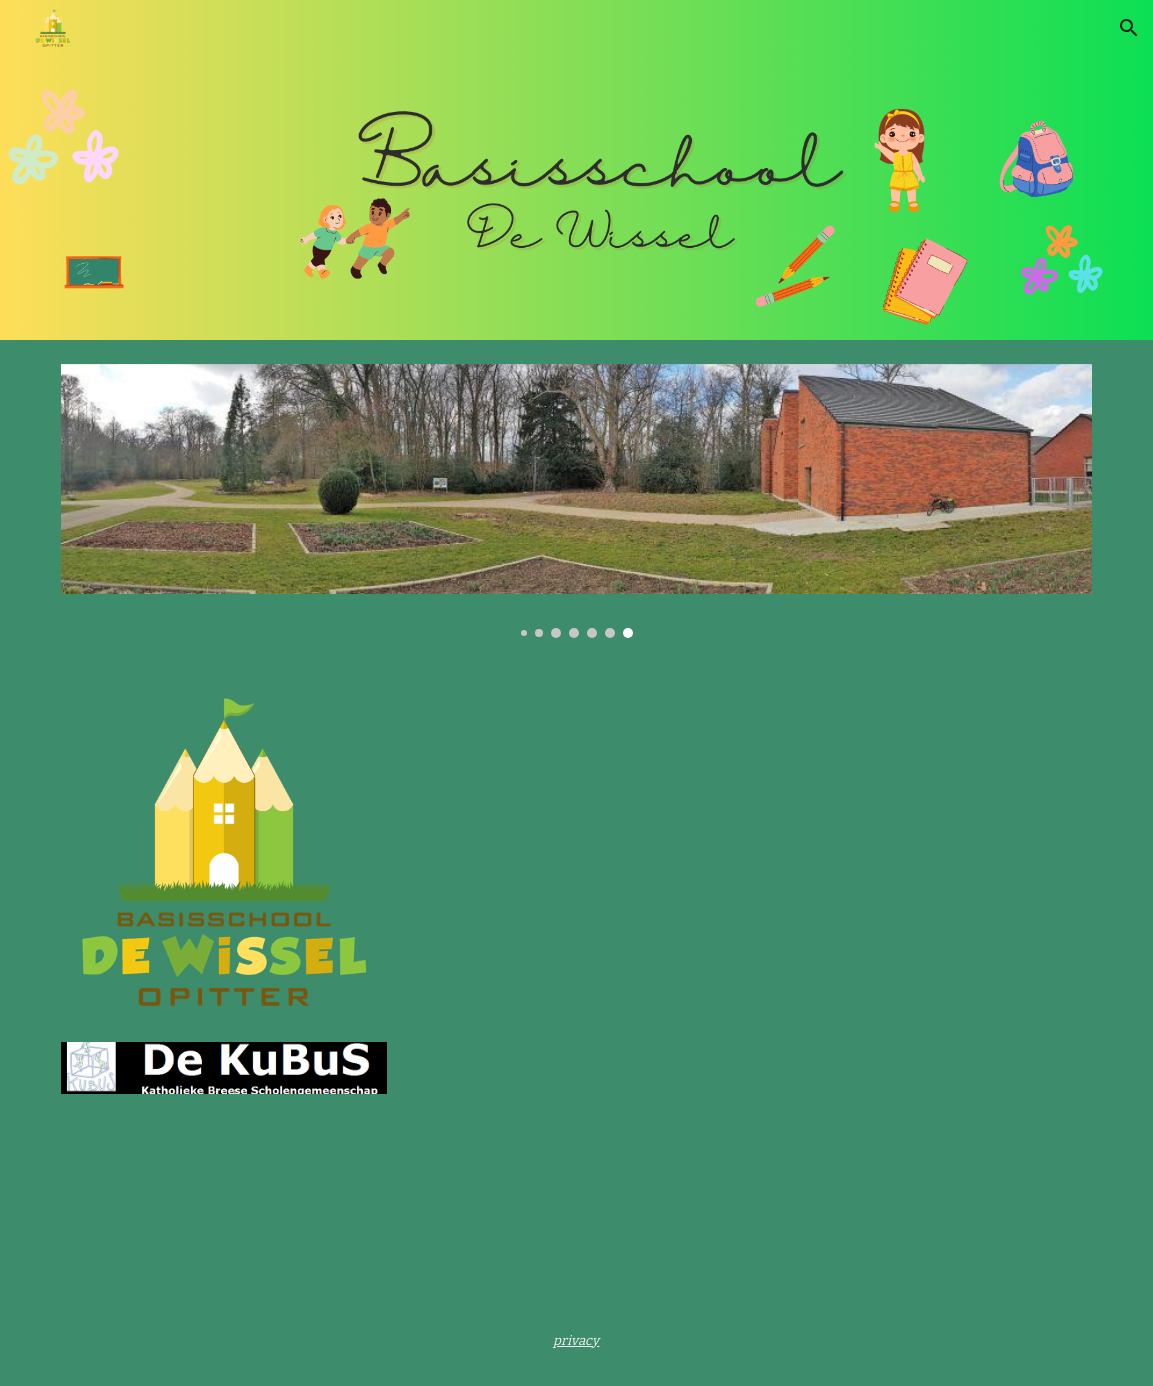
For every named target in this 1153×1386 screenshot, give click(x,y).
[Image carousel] (576, 501)
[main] (577, 1340)
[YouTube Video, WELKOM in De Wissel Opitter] (665, 856)
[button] (1129, 28)
